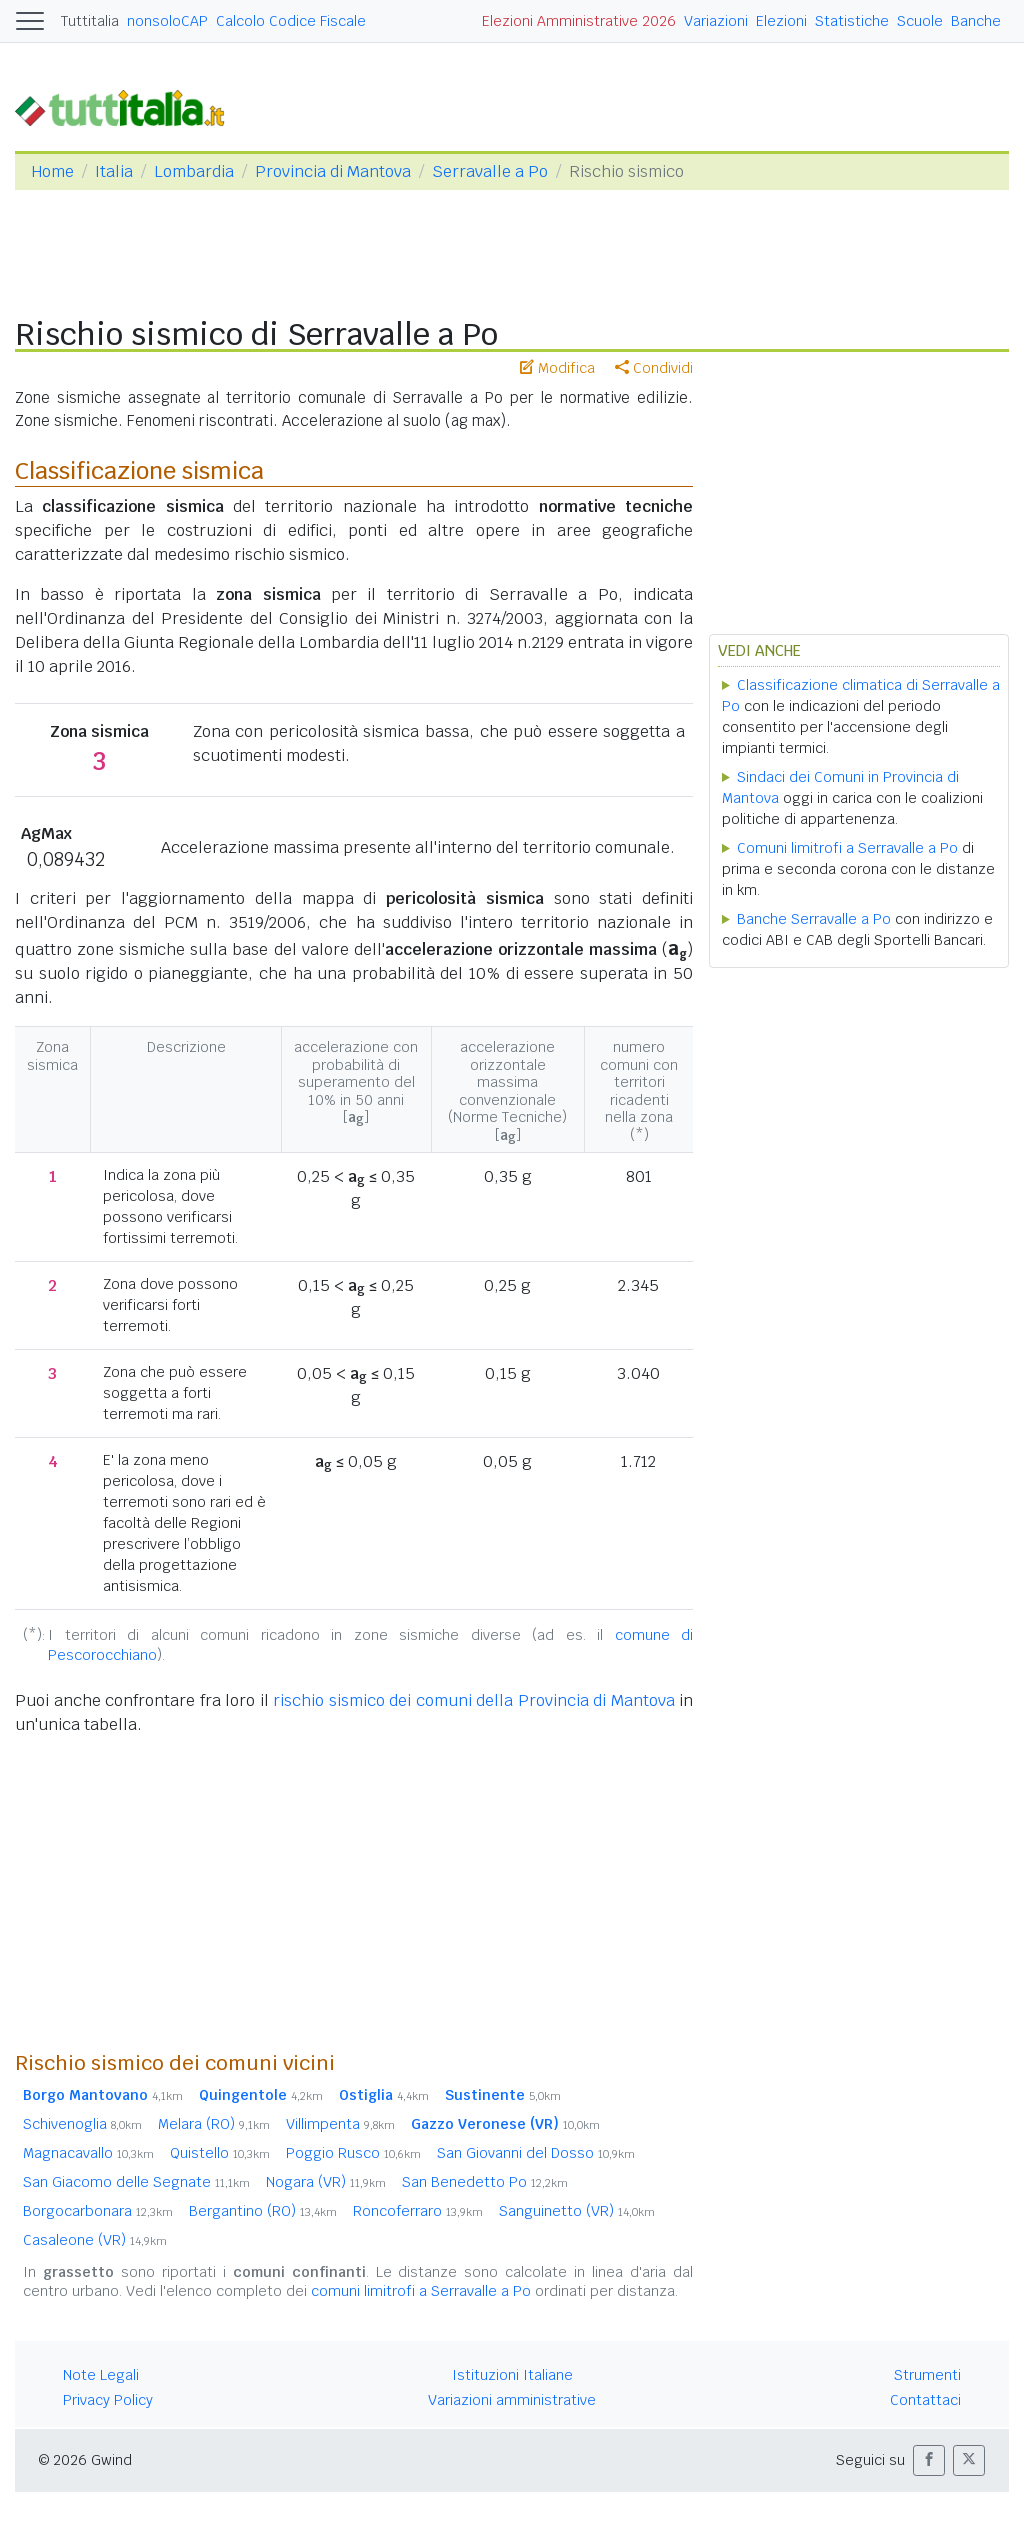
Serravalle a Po (490, 171)
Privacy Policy (108, 2400)
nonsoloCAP (167, 21)
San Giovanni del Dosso (536, 2153)
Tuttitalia (90, 21)
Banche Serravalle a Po (814, 919)
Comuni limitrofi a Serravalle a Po (847, 848)
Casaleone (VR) (95, 2240)
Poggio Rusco (353, 2153)
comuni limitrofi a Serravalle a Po (421, 2291)
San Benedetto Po (485, 2182)
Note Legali (101, 2375)
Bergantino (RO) (263, 2211)
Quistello (220, 2153)
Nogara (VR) (326, 2182)
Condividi (654, 368)
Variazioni (716, 21)
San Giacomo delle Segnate (136, 2182)
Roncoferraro (418, 2211)
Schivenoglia (82, 2124)
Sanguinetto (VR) (577, 2211)
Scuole (920, 21)
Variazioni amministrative (512, 2400)
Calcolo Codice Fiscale (291, 21)
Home (52, 171)
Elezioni (781, 21)
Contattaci (925, 2400)
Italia (114, 171)
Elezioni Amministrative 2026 (579, 21)
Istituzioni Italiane (512, 2375)
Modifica (557, 368)
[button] (929, 2460)
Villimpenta (340, 2124)
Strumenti (927, 2375)
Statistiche (852, 21)
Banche (976, 21)
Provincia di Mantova (333, 171)
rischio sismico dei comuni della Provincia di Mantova (474, 1700)
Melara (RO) (214, 2124)
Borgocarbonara (98, 2211)
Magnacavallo (88, 2153)
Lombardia (194, 171)
